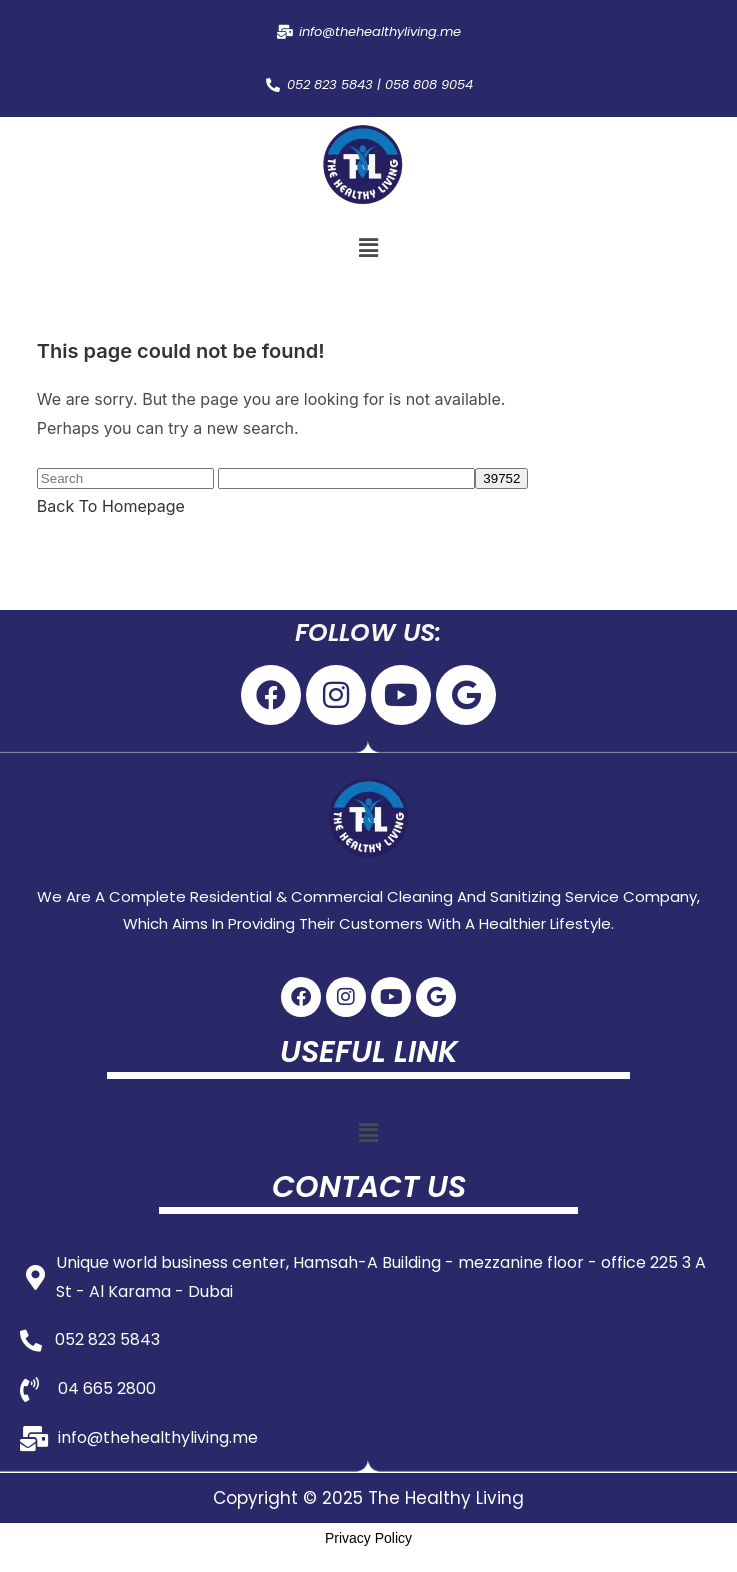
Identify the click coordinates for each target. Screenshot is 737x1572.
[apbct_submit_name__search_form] (501, 478)
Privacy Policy (368, 1538)
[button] (368, 248)
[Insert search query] (125, 478)
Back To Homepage (111, 506)
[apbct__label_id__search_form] (346, 478)
